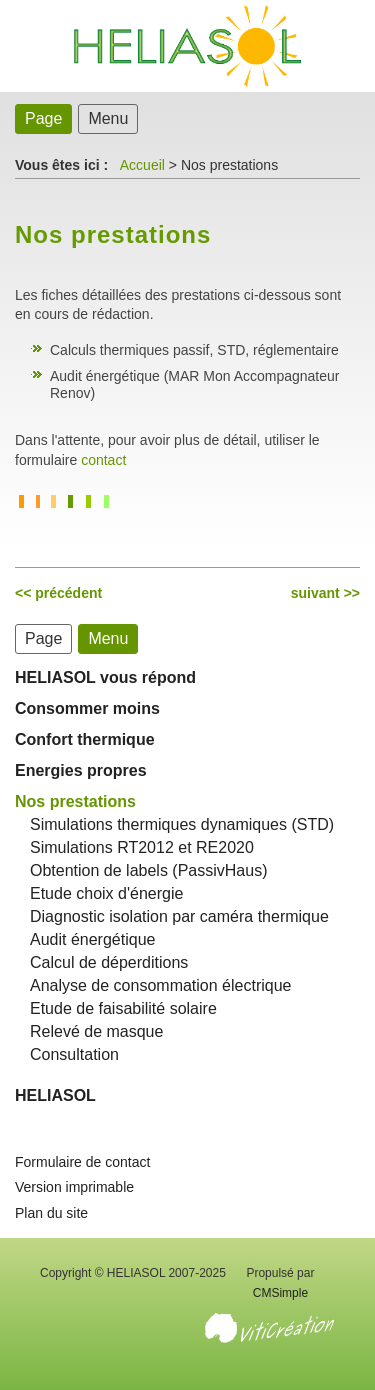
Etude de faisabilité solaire (123, 1008)
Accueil (142, 165)
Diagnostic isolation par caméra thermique (179, 916)
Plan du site (51, 1213)
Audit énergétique (92, 939)
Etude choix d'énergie (106, 893)
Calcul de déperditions (109, 962)
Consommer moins (87, 708)
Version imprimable (74, 1187)
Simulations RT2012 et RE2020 (142, 847)
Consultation (74, 1054)
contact (103, 460)
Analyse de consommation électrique (160, 985)
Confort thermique (85, 739)
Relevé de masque (96, 1031)
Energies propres (81, 770)
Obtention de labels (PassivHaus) (148, 870)
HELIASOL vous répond (105, 677)
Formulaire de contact (82, 1162)
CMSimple (280, 1293)
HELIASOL (55, 1095)
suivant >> (325, 593)
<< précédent (58, 593)
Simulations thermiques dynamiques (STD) (182, 824)
